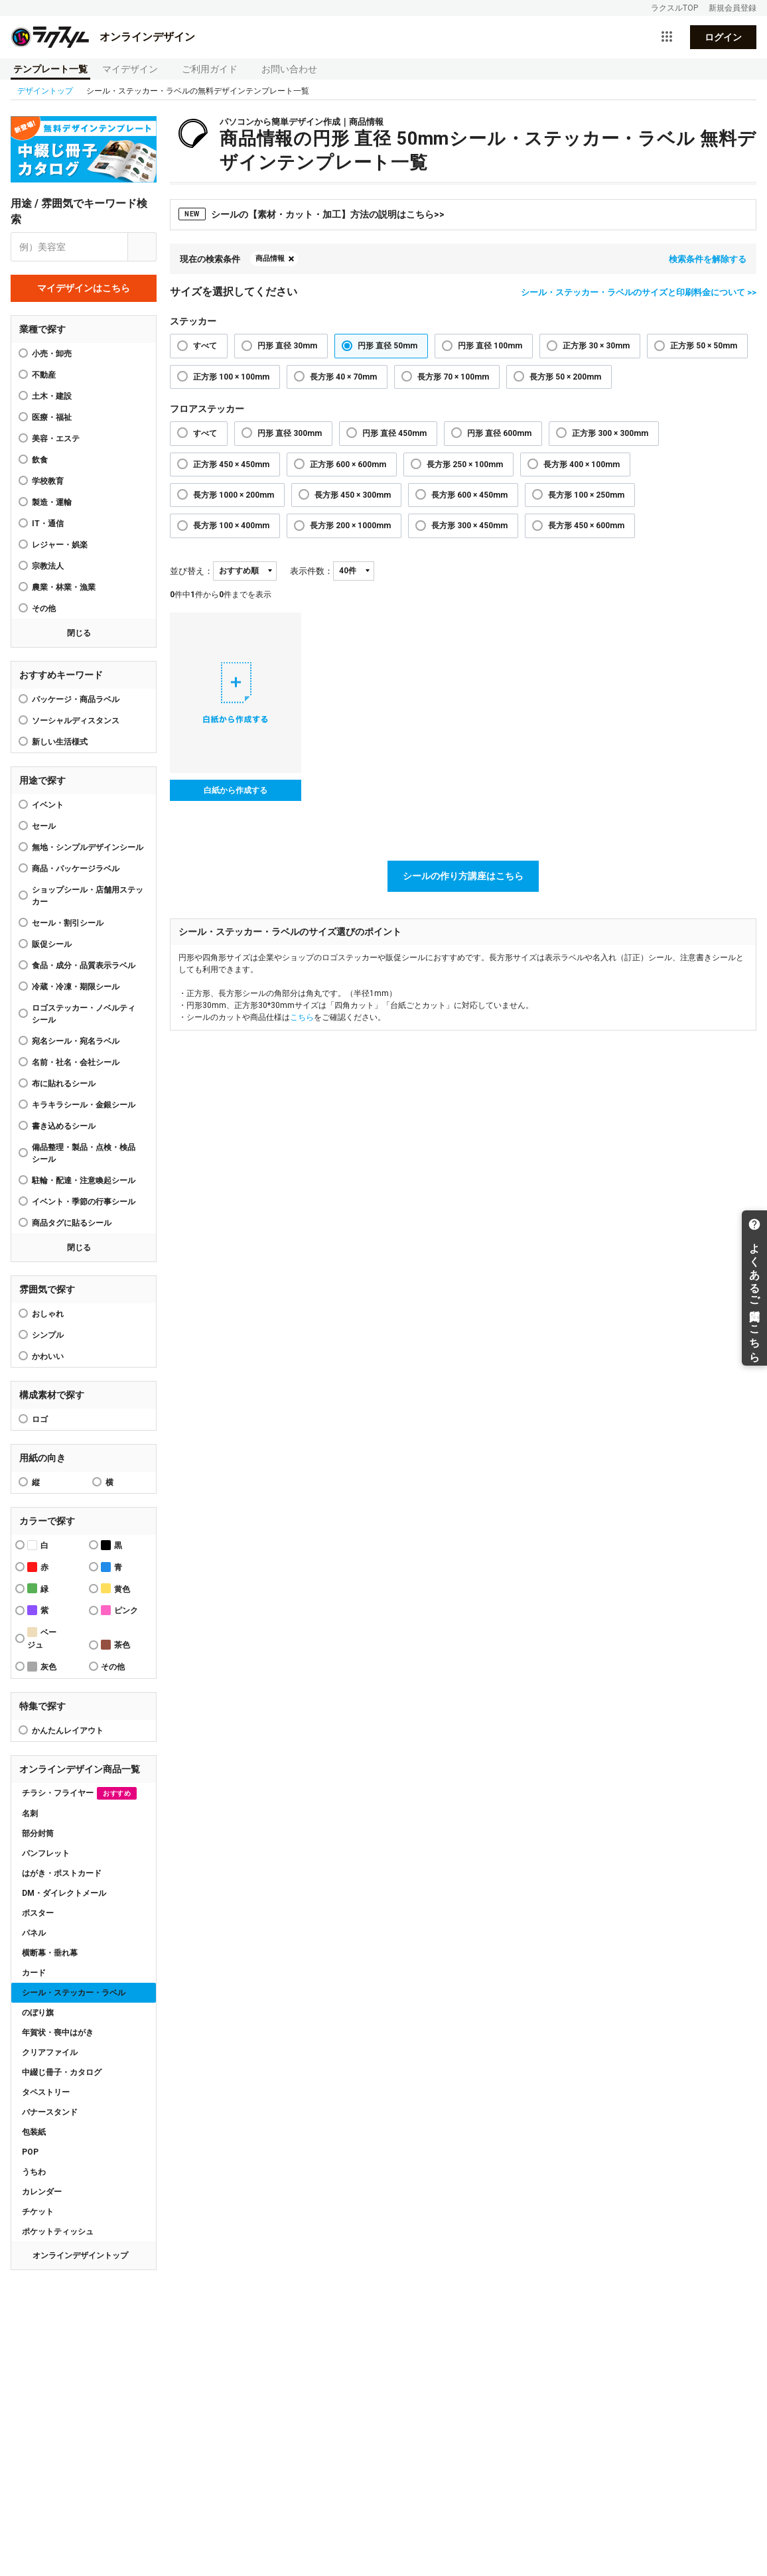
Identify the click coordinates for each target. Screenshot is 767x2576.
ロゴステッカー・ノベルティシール (83, 1014)
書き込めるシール (64, 1126)
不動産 (44, 375)
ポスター (38, 1913)
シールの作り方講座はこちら (463, 876)
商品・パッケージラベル (75, 868)
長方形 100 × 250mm (586, 495)
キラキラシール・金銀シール (83, 1104)
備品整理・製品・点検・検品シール (83, 1153)
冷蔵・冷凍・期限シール (75, 986)
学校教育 (48, 481)
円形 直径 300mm (289, 433)
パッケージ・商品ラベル (75, 699)
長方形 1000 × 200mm (233, 495)
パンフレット (46, 1853)
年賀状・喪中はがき (58, 2032)
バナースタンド (50, 2112)
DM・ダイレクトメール (64, 1893)
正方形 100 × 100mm (231, 377)
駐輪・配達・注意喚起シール (83, 1180)
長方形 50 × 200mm (565, 377)
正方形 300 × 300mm (610, 433)
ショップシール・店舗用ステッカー (87, 895)
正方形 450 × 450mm (231, 464)
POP (30, 2152)
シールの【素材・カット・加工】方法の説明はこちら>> (311, 214)
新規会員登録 (732, 8)
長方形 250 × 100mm (465, 464)
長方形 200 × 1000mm (350, 525)
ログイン (723, 37)
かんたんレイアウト (68, 1730)
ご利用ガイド (210, 69)
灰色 (41, 1667)
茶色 (115, 1645)
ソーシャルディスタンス (75, 720)
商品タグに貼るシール (71, 1223)
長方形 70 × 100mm (453, 377)
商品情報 (270, 258)
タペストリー (46, 2092)
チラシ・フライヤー (79, 1793)
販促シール (52, 944)
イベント (48, 805)
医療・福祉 (52, 417)
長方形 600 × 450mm (469, 495)
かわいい (48, 1356)
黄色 (115, 1588)
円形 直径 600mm (499, 433)
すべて (205, 345)
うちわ (34, 2172)
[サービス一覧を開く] (666, 37)
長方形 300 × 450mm (469, 525)
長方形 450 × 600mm (586, 525)
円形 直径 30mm (287, 345)
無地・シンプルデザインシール (87, 847)
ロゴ (40, 1419)
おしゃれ (48, 1314)
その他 (44, 608)
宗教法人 (48, 566)
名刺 (30, 1813)
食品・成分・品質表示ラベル (83, 965)
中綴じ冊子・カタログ (62, 2072)
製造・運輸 (52, 502)
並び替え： (191, 571)
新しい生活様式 (60, 742)
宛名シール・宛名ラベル (75, 1041)
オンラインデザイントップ (80, 2255)
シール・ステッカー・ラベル (73, 1992)
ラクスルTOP (674, 8)
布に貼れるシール (64, 1083)
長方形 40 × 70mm (343, 377)
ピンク (119, 1610)
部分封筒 (38, 1833)
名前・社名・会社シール (75, 1062)
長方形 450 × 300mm (352, 495)
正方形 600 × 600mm (348, 464)
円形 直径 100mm (490, 345)
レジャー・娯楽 (60, 544)
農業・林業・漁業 (64, 587)
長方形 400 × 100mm (581, 464)
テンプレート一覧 (50, 69)
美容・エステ (56, 438)
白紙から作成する (235, 790)
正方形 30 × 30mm (596, 345)
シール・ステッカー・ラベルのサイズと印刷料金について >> (638, 292)
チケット (38, 2211)
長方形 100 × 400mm (231, 525)
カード (34, 1972)
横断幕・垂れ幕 (50, 1953)
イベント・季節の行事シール (83, 1201)
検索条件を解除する (707, 259)
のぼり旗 (38, 2012)
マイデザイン (130, 69)
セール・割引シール (68, 923)
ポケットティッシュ (58, 2231)
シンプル (48, 1335)
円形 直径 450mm (394, 433)
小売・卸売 (52, 353)
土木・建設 (52, 396)
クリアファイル (50, 2052)
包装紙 (34, 2132)
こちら (302, 1017)
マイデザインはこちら (83, 288)
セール (44, 826)
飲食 (40, 460)
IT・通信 (48, 523)
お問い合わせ (289, 69)
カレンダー (42, 2191)
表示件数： (311, 571)
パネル (34, 1933)
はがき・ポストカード (62, 1873)
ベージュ (41, 1638)
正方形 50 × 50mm (703, 345)
